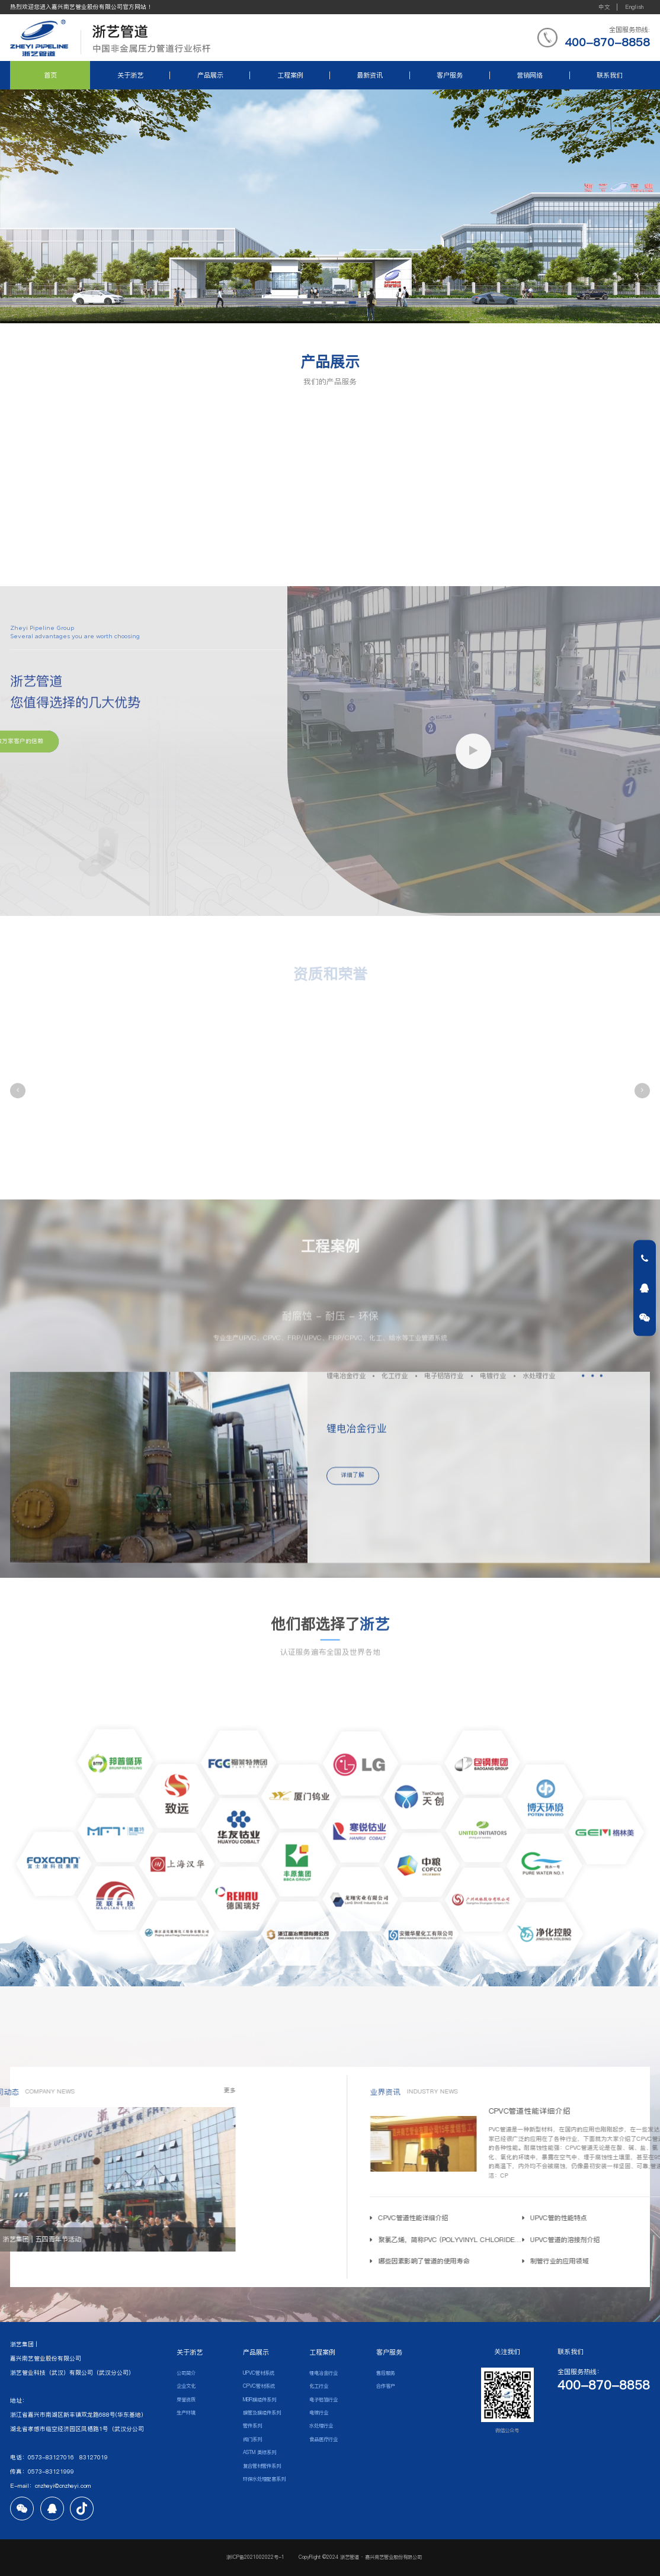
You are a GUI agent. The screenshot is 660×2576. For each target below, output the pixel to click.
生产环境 (186, 2413)
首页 (50, 75)
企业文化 (186, 2386)
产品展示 (210, 75)
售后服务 (385, 2373)
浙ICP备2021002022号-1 (256, 2557)
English (634, 7)
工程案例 (290, 75)
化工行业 (318, 2386)
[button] (17, 1090)
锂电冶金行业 (323, 2373)
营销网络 (530, 75)
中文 (604, 7)
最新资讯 (370, 75)
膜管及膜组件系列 (262, 2413)
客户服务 (450, 75)
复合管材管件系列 (262, 2466)
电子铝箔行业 (323, 2400)
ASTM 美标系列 (259, 2452)
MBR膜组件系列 (259, 2400)
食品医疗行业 (323, 2439)
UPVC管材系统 (258, 2373)
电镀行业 (318, 2413)
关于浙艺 (130, 75)
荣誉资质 (186, 2400)
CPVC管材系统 (259, 2386)
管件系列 (252, 2426)
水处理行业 (321, 2426)
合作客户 (385, 2386)
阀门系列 (252, 2439)
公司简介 (186, 2373)
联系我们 (610, 75)
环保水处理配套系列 (264, 2479)
